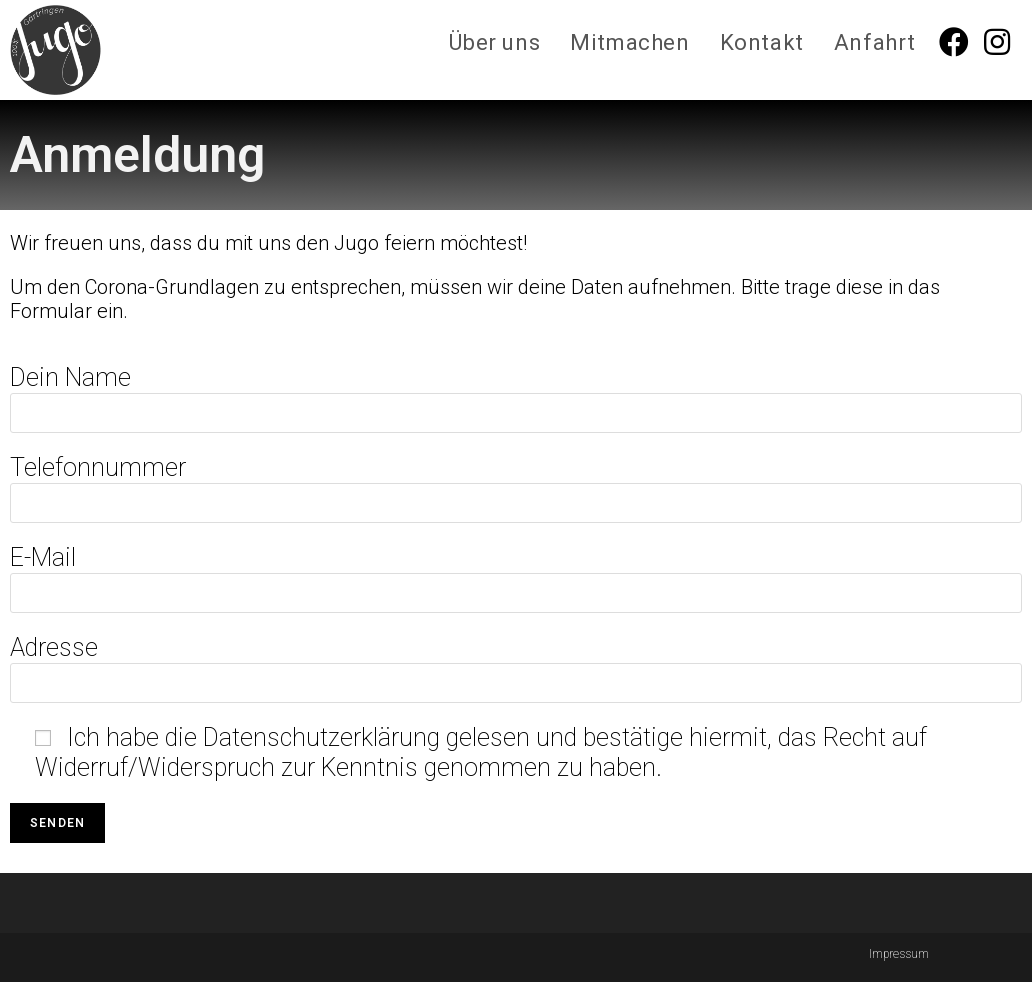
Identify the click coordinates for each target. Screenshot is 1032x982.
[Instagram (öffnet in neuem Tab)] (1004, 42)
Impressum (899, 954)
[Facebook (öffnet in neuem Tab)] (961, 42)
